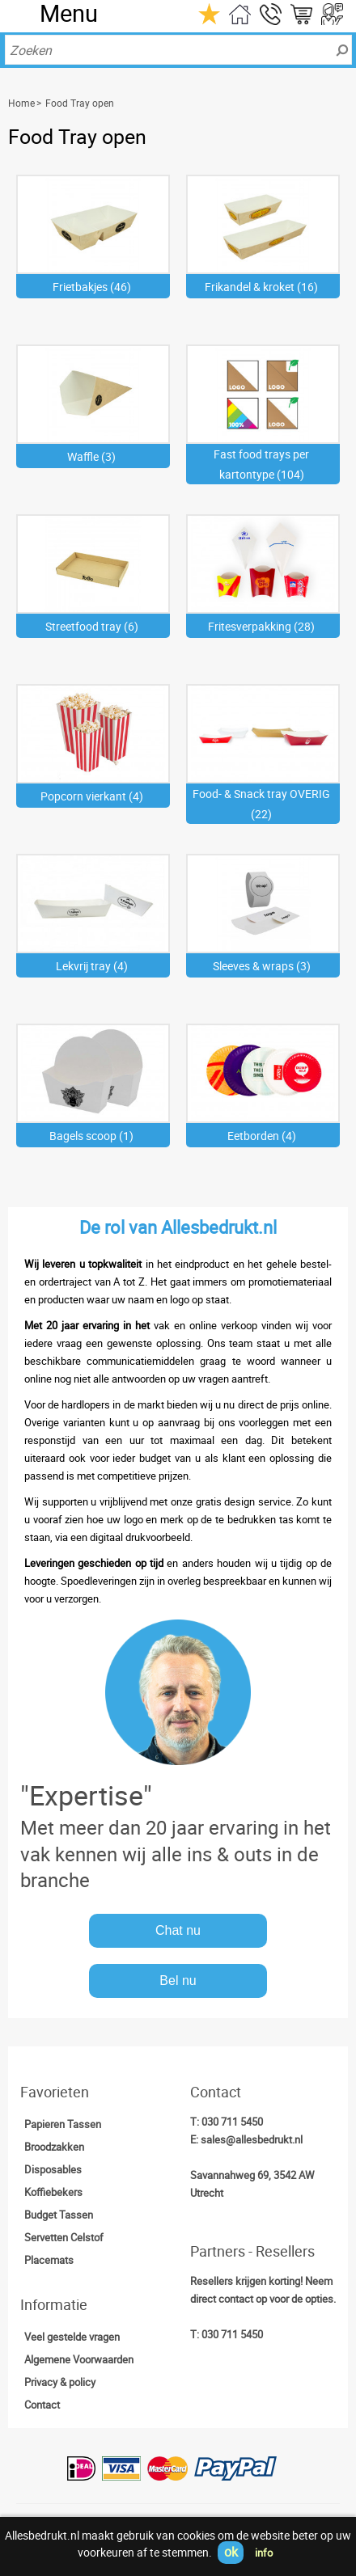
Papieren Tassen (62, 2124)
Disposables (53, 2169)
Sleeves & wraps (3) (262, 965)
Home (21, 102)
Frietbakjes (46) (92, 286)
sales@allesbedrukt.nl (252, 2139)
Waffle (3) (91, 456)
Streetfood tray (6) (91, 626)
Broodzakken (54, 2146)
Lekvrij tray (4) (92, 965)
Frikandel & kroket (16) (261, 286)
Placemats (49, 2260)
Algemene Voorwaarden (79, 2359)
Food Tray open (79, 102)
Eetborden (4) (261, 1135)
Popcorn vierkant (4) (91, 796)
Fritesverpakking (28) (261, 626)
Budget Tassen (58, 2214)
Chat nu (178, 1930)
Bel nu (177, 1980)
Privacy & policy (59, 2382)
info (264, 2552)
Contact (42, 2404)
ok (231, 2552)
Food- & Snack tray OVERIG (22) (261, 803)
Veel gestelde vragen (72, 2336)
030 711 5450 (232, 2121)
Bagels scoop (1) (91, 1135)
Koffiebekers (53, 2192)
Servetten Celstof (64, 2237)
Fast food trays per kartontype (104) (261, 464)
